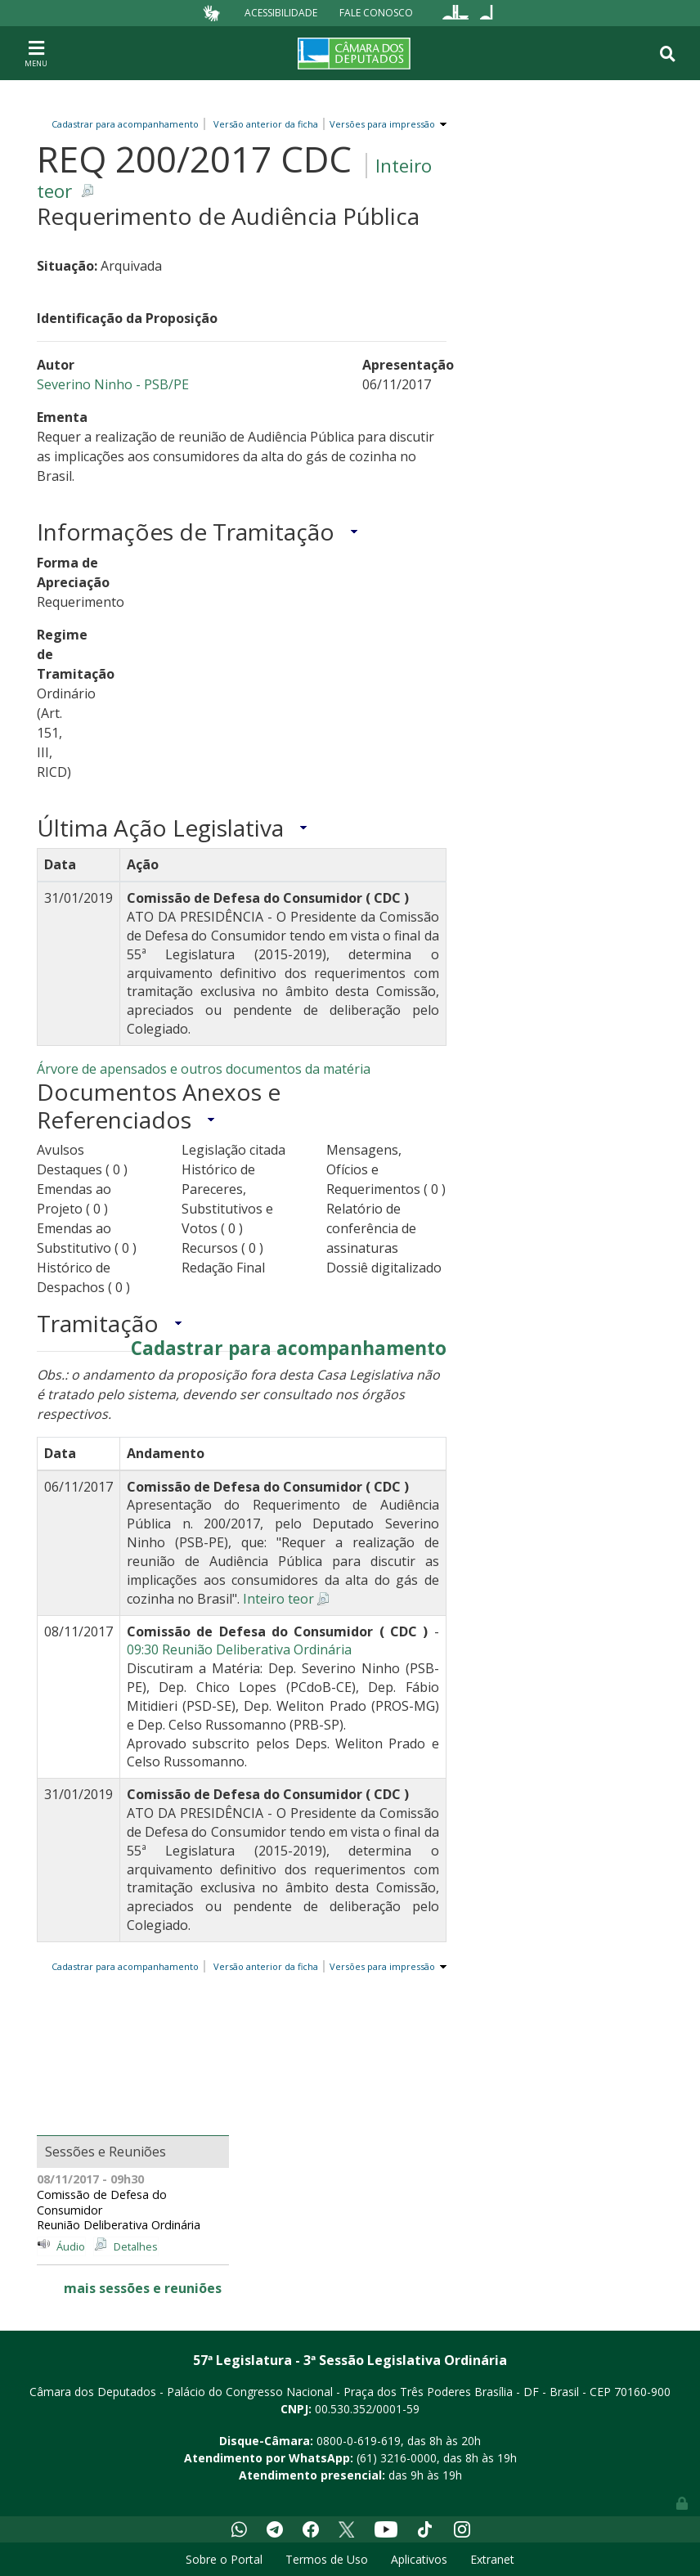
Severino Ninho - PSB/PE (113, 384)
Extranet (492, 2559)
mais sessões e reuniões (143, 2288)
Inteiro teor (278, 1599)
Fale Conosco (376, 13)
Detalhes (136, 2246)
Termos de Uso (326, 2559)
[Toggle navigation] (36, 53)
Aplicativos (419, 2559)
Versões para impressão (380, 124)
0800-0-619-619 (358, 2440)
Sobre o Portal (224, 2559)
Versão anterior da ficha (266, 124)
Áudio (70, 2246)
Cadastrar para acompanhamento (128, 124)
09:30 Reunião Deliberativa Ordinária (239, 1649)
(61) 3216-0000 (397, 2458)
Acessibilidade (281, 13)
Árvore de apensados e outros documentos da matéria (203, 1069)
